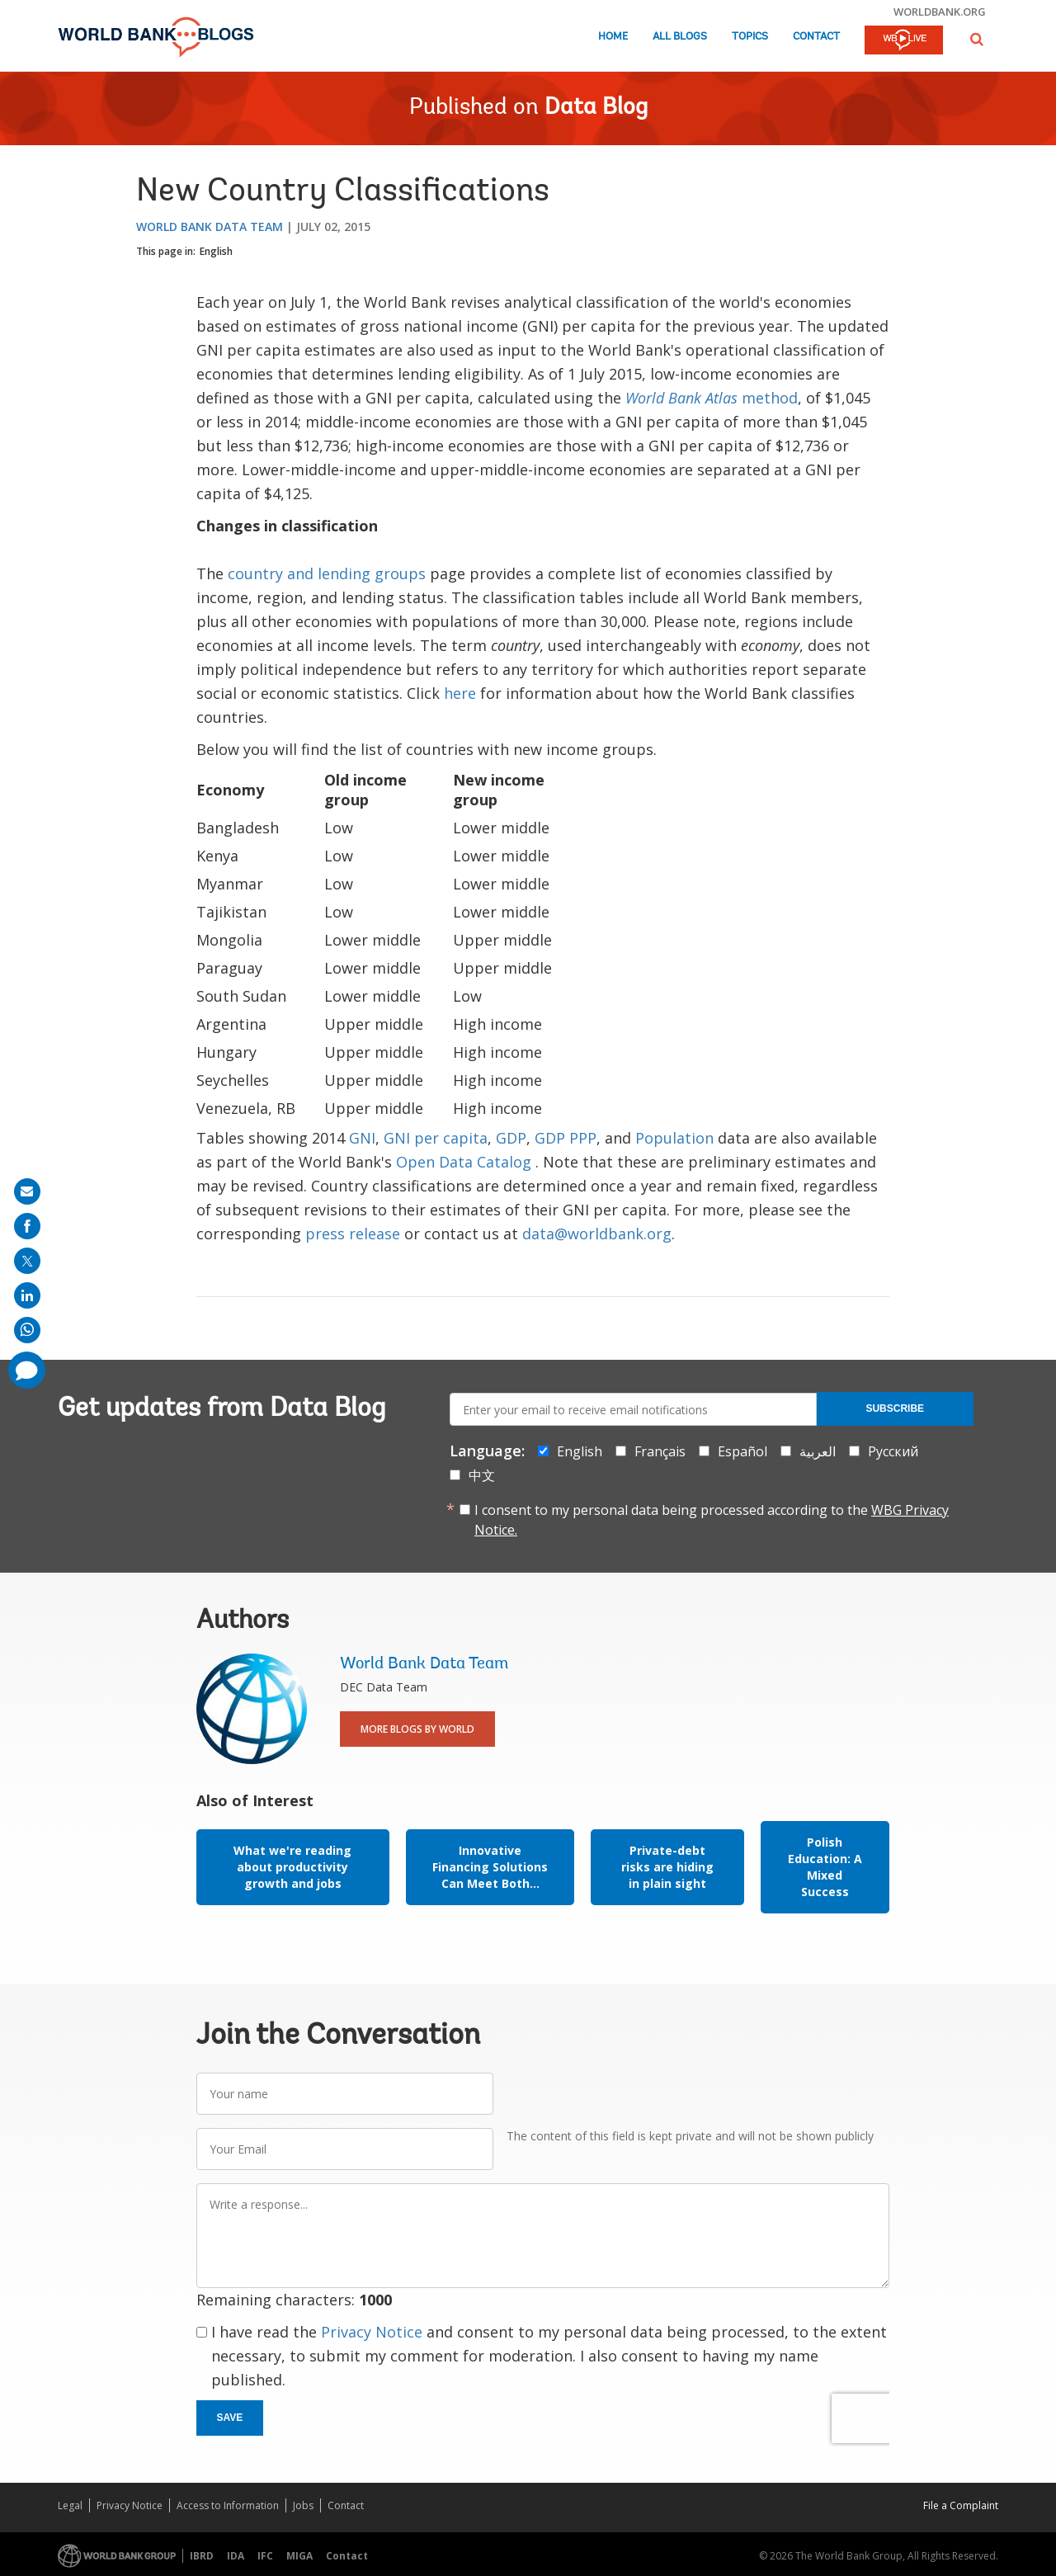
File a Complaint (960, 2505)
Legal (70, 2505)
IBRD (202, 2556)
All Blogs (680, 36)
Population (674, 1138)
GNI (362, 1138)
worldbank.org (939, 12)
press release (352, 1233)
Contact (816, 36)
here (460, 693)
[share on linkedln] (27, 1295)
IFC (265, 2556)
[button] (976, 39)
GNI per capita (436, 1138)
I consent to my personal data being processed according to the (711, 1520)
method (711, 398)
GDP (511, 1138)
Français (660, 1451)
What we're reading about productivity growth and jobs (292, 1866)
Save (230, 2417)
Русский (893, 1451)
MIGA (299, 2556)
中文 (482, 1475)
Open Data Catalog (463, 1162)
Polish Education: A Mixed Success (825, 1866)
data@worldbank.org (597, 1233)
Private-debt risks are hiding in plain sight (667, 1866)
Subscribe (894, 1408)
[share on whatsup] (27, 1330)
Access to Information (228, 2505)
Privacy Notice (371, 2332)
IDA (235, 2556)
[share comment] (26, 1370)
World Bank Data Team (209, 226)
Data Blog (596, 108)
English (216, 251)
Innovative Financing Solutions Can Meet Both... (490, 1866)
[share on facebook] (27, 1226)
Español (742, 1451)
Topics (750, 36)
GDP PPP (565, 1138)
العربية (817, 1451)
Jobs (303, 2505)
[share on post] (27, 1261)
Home (613, 36)
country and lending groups (327, 573)
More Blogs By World (417, 1729)
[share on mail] (27, 1191)
